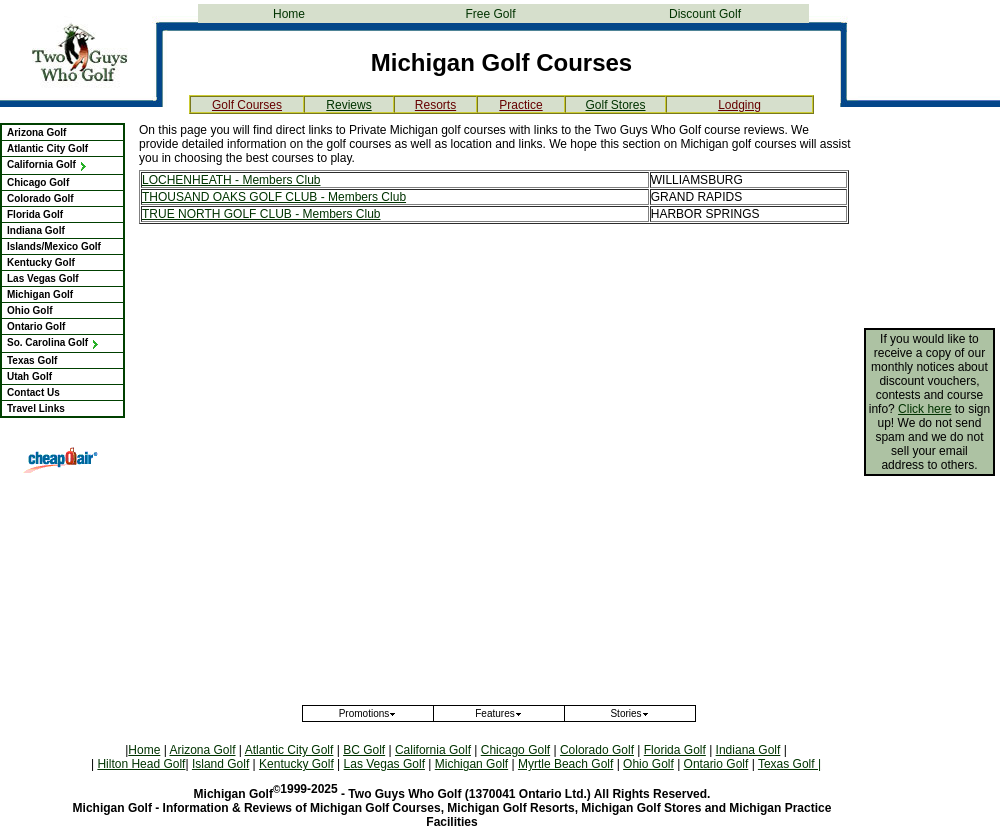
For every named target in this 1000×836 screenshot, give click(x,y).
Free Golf (490, 14)
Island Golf (220, 764)
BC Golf (364, 750)
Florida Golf (35, 214)
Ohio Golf (30, 310)
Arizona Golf (36, 132)
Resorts (435, 105)
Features (498, 713)
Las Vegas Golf (43, 278)
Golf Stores (615, 105)
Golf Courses (247, 105)
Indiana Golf (36, 230)
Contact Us (33, 392)
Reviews (348, 105)
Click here (924, 409)
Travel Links (36, 408)
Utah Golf (29, 376)
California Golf (47, 164)
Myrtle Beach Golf (565, 764)
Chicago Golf (38, 182)
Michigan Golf (40, 294)
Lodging (739, 105)
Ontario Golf (36, 326)
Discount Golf (705, 14)
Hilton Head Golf (141, 764)
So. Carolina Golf (53, 342)
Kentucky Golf (41, 262)
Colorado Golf (40, 198)
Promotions (368, 713)
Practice (520, 105)
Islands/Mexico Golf (54, 246)
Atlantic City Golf (47, 148)
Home (289, 14)
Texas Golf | (789, 764)
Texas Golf (32, 360)
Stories (629, 713)
